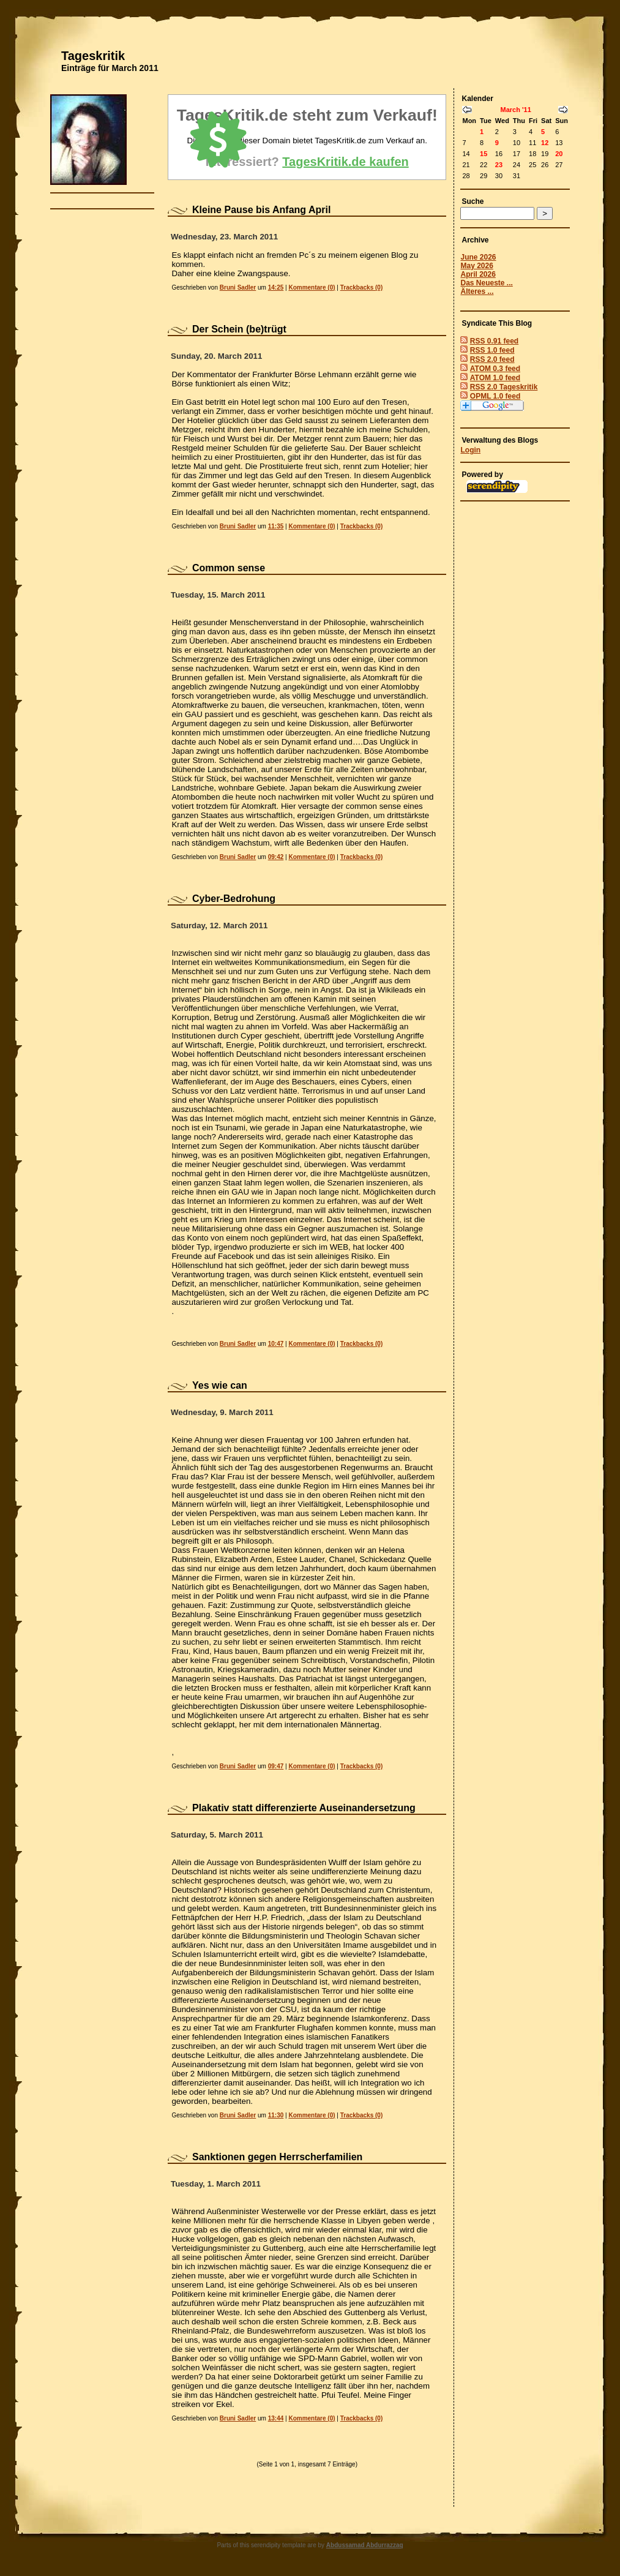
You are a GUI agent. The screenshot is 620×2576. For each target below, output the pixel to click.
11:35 (276, 526)
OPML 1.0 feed (495, 396)
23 (498, 164)
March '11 (515, 109)
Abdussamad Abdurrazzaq (364, 2545)
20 (558, 153)
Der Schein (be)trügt (239, 329)
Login (470, 450)
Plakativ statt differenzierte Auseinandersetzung (304, 1808)
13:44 (276, 2418)
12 (544, 142)
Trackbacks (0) (361, 287)
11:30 (276, 2115)
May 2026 (476, 265)
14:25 (276, 287)
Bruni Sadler (238, 287)
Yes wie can (219, 1385)
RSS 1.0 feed (492, 350)
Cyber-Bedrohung (233, 898)
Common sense (228, 568)
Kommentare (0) (311, 287)
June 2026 (478, 257)
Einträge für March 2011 (110, 68)
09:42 (276, 857)
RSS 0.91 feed (494, 341)
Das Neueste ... (486, 283)
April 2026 (477, 274)
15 (483, 153)
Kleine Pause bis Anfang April (261, 210)
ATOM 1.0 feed (495, 378)
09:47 (276, 1766)
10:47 (276, 1343)
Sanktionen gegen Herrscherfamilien (277, 2157)
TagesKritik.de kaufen (345, 161)
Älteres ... (476, 291)
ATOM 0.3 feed (495, 368)
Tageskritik (93, 55)
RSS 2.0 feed (492, 359)
